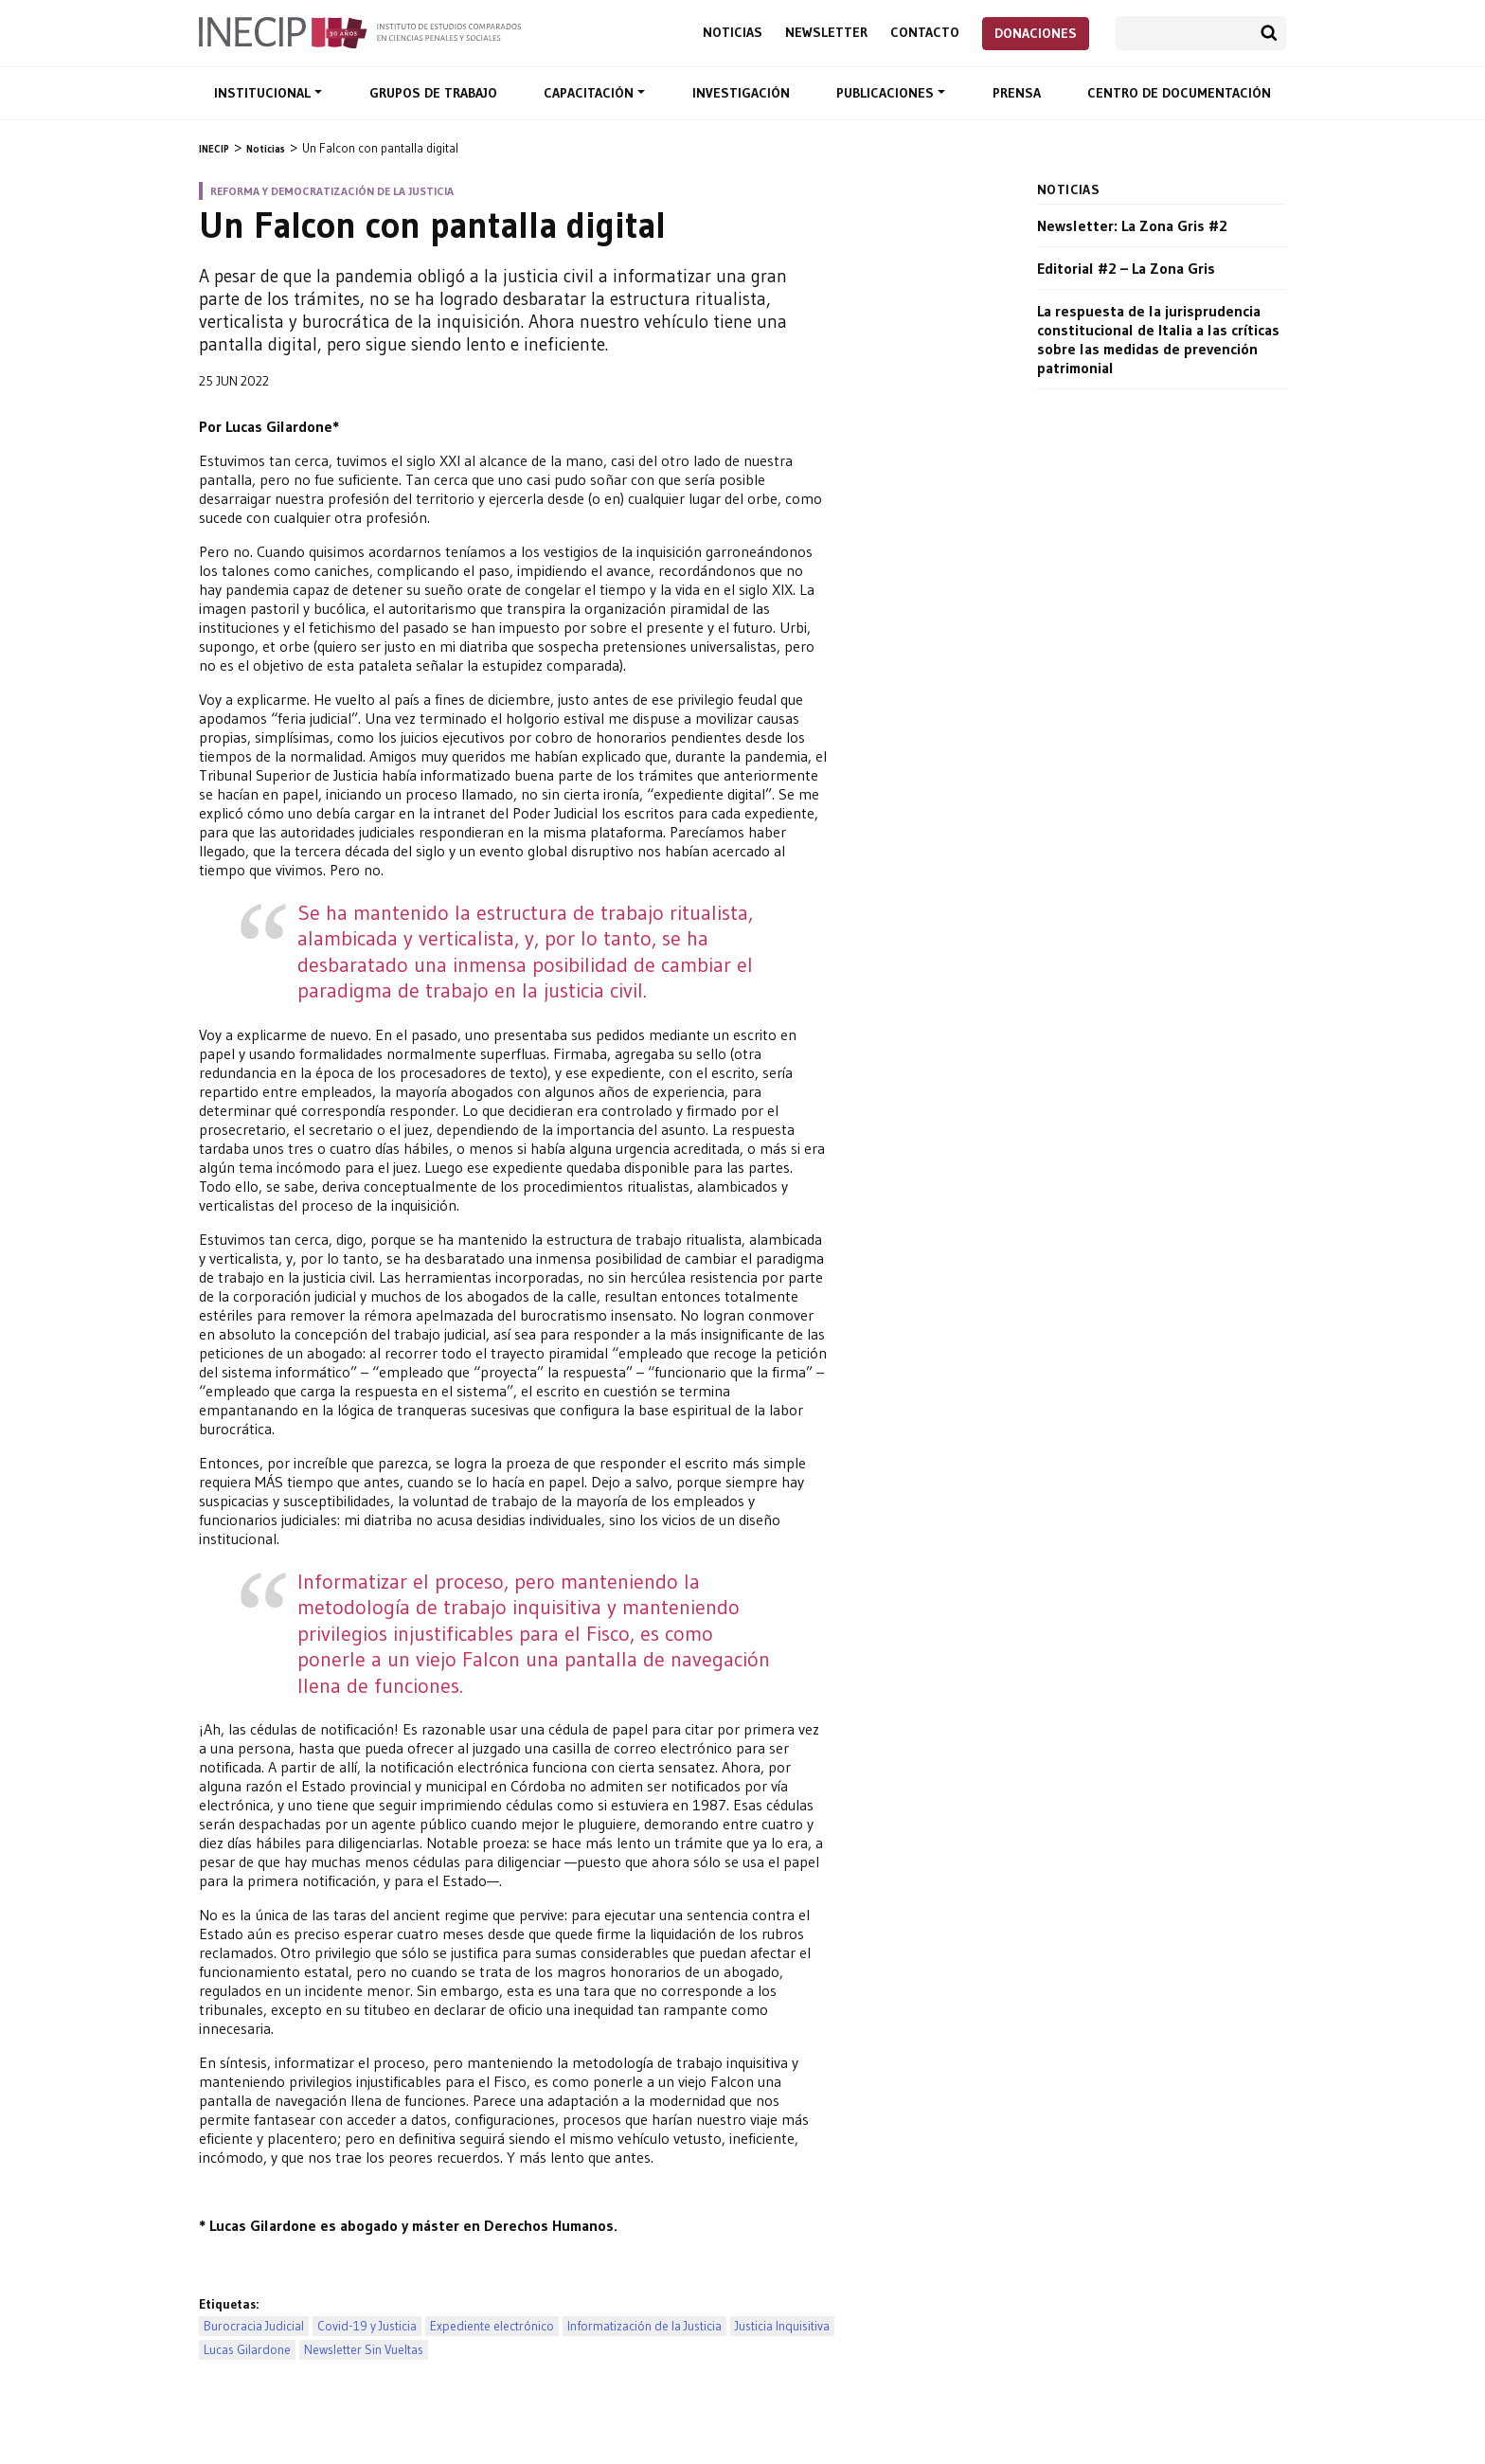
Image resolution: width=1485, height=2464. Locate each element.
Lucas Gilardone (247, 2350)
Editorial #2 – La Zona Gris (1126, 268)
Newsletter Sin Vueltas (363, 2350)
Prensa (1017, 92)
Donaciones (1035, 33)
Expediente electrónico (492, 2326)
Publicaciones (887, 92)
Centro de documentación (1179, 92)
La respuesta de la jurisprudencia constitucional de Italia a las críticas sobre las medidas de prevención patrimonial (1158, 339)
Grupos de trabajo (433, 92)
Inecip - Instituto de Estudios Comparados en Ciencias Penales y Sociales (360, 31)
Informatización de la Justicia (644, 2326)
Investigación (741, 92)
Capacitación (590, 92)
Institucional (264, 92)
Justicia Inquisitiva (782, 2326)
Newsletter (826, 33)
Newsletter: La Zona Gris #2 (1132, 225)
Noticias (732, 33)
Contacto (924, 33)
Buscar (1269, 33)
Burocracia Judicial (254, 2326)
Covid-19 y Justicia (367, 2326)
